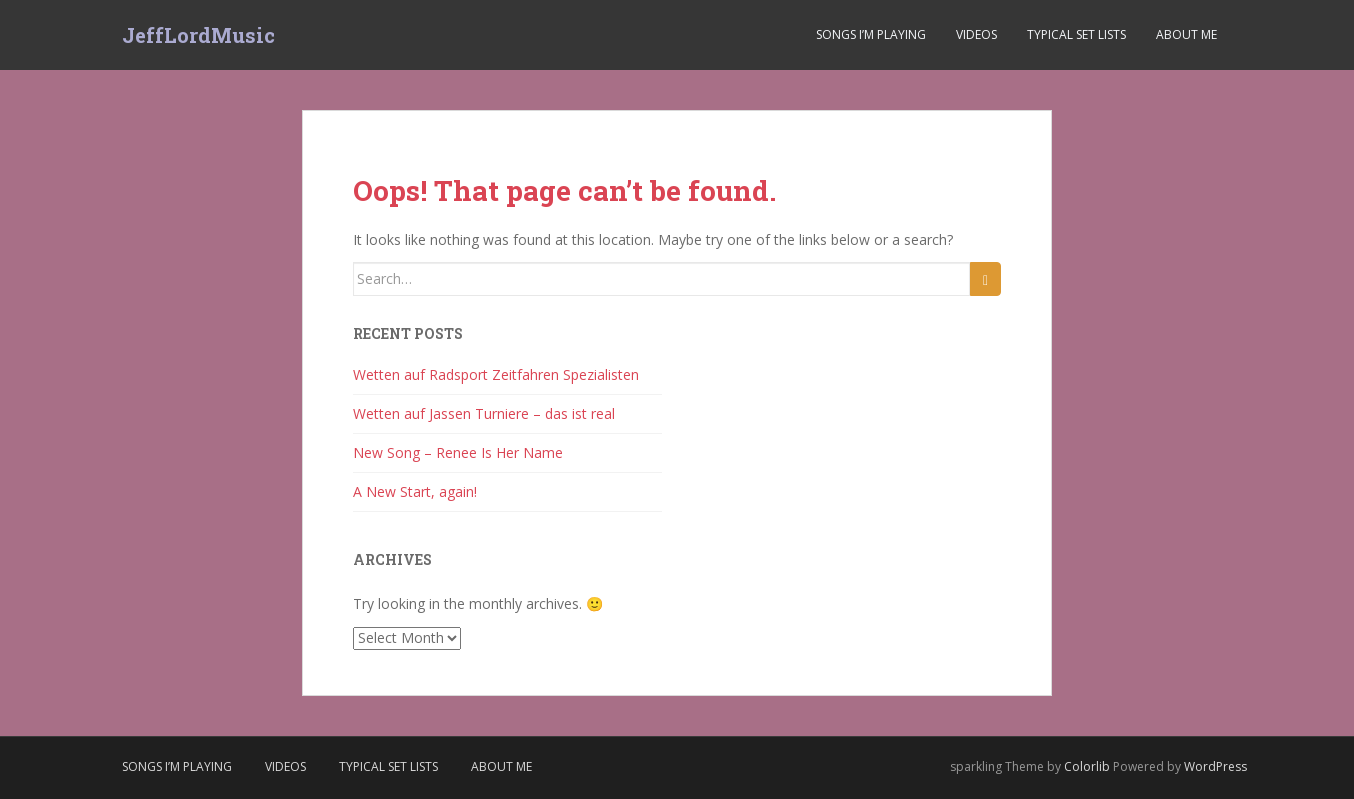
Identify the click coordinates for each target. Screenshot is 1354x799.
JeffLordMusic (198, 35)
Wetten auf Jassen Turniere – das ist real (484, 413)
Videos (976, 34)
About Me (1186, 34)
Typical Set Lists (1076, 34)
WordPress (1215, 766)
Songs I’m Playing (871, 34)
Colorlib (1087, 766)
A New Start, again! (415, 491)
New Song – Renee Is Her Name (458, 452)
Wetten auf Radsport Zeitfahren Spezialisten (496, 374)
